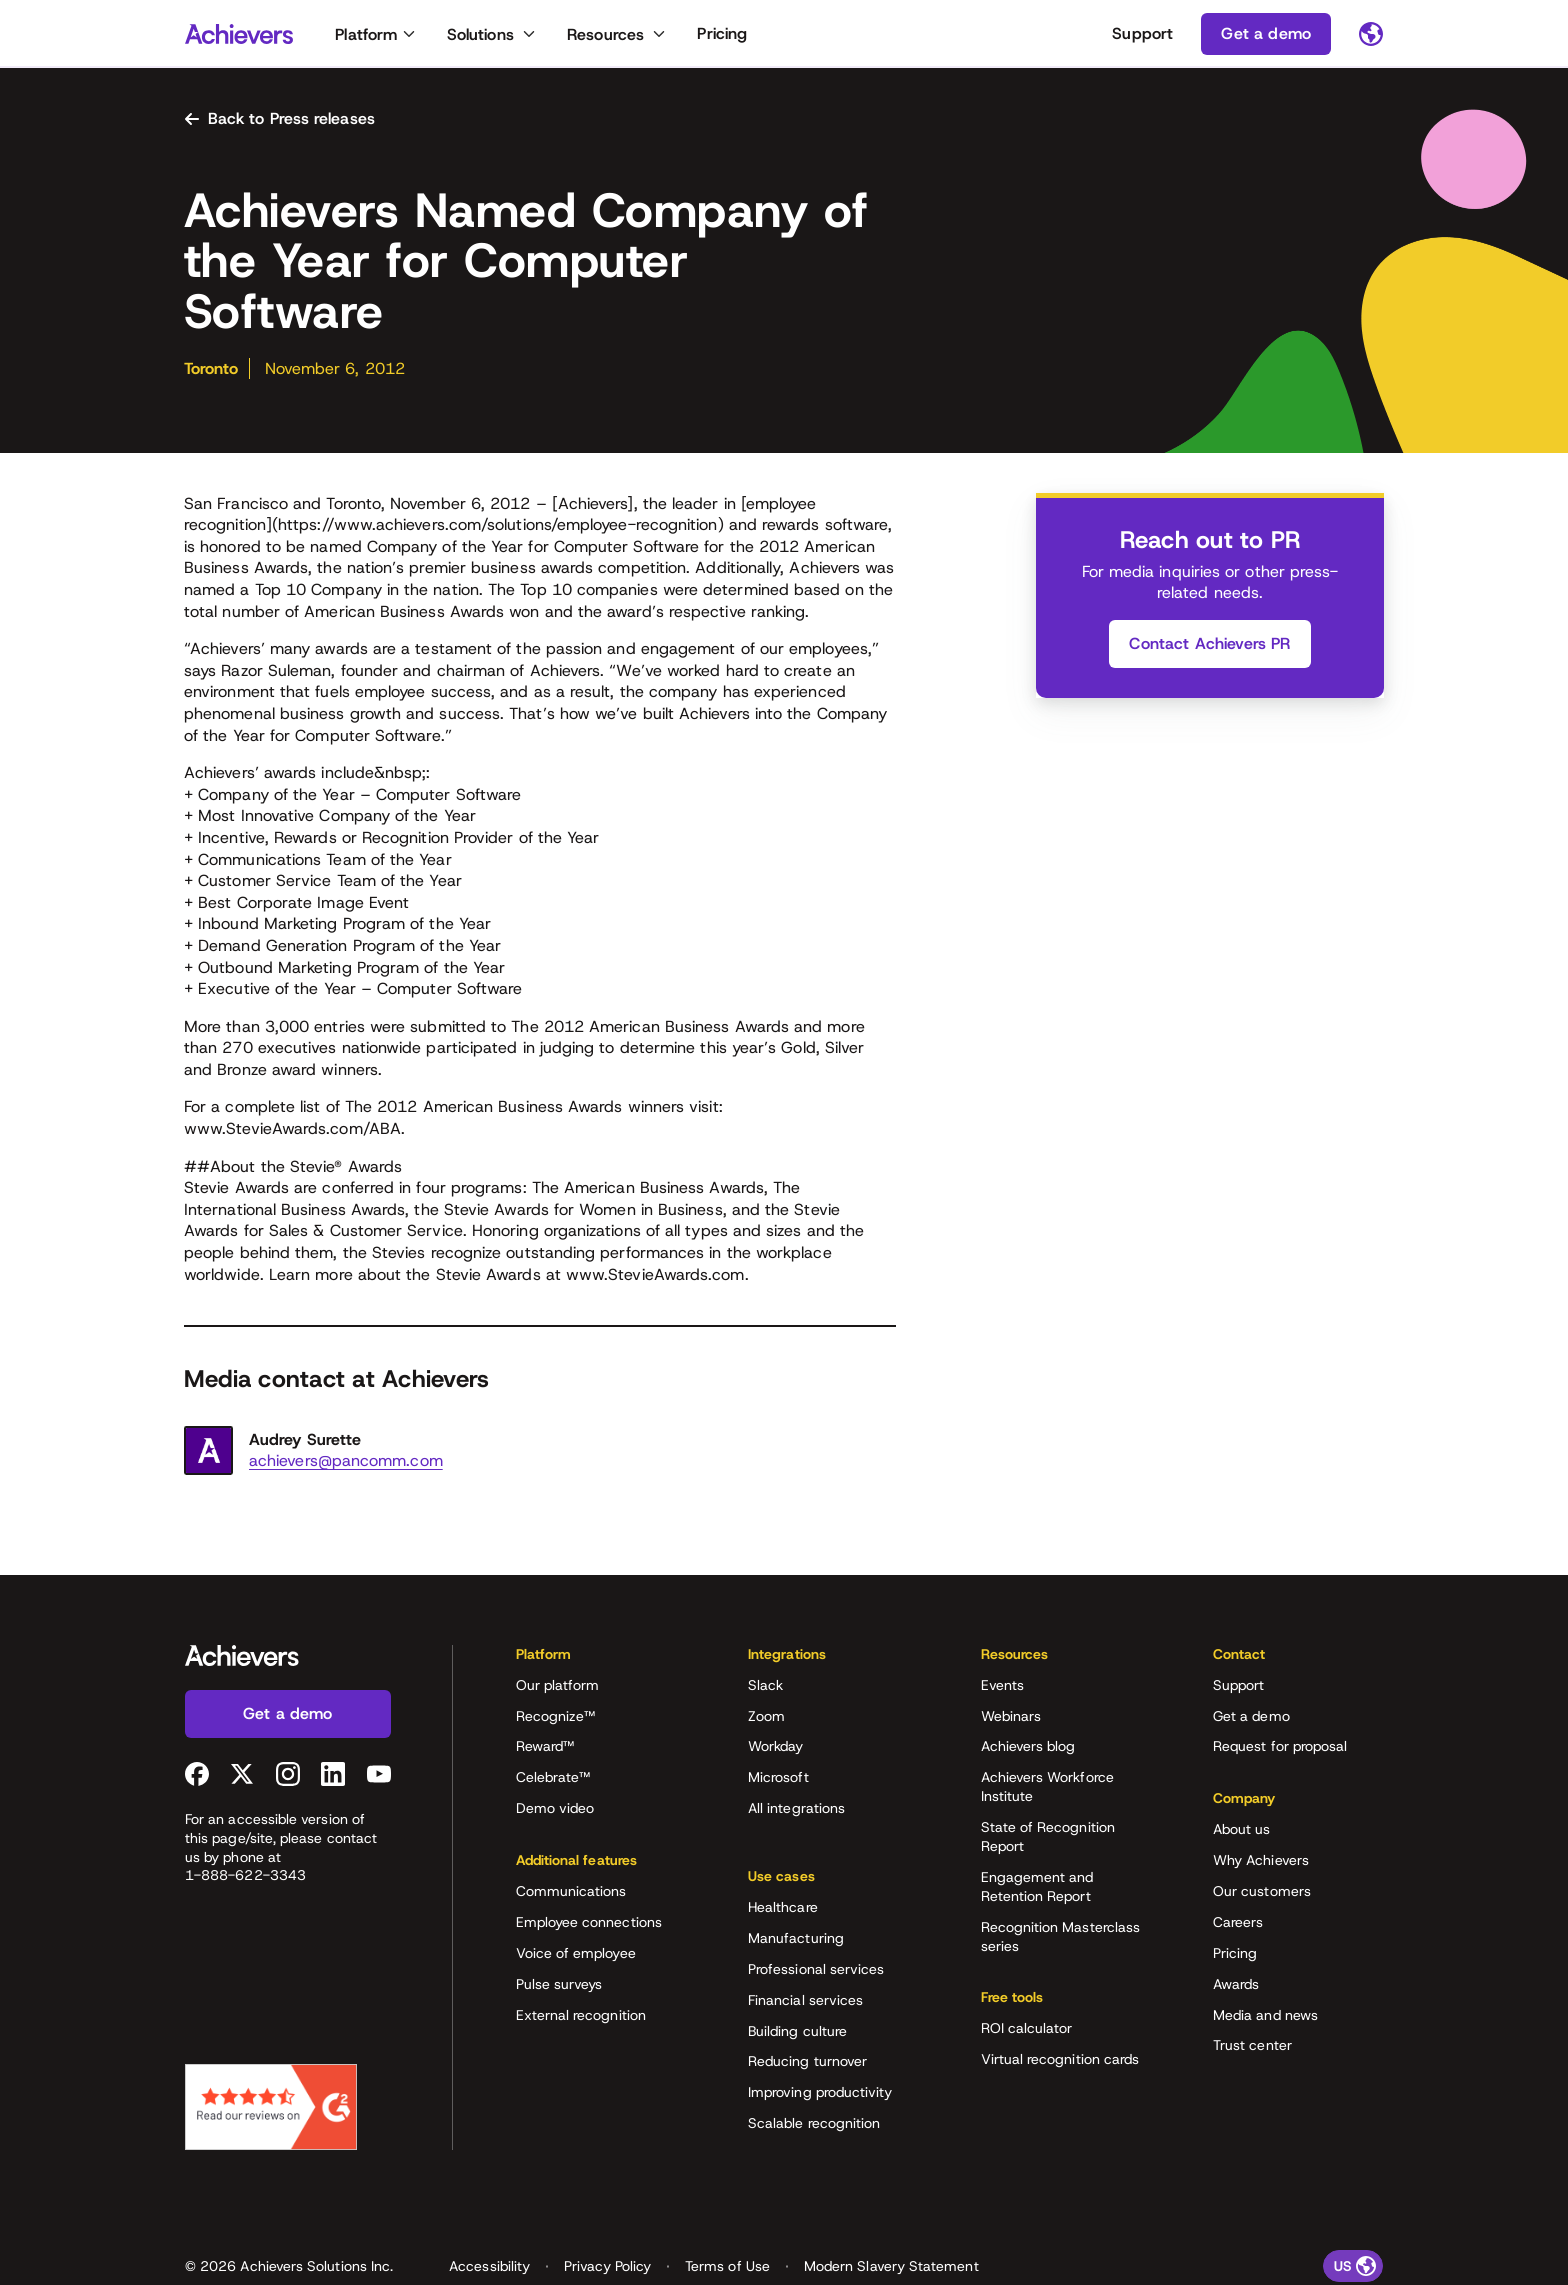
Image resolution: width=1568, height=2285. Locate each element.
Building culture (797, 2019)
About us (1242, 1834)
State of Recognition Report (1048, 1841)
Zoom (766, 1720)
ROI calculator (1027, 2033)
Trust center (1252, 2050)
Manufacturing (796, 1927)
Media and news (1265, 2019)
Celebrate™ (553, 1782)
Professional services (816, 1957)
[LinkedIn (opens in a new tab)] (333, 1778)
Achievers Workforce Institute (1047, 1791)
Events (1002, 1689)
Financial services (805, 1988)
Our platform (558, 1689)
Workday (776, 1751)
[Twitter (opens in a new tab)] (242, 1778)
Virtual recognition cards (1060, 2064)
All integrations (796, 1813)
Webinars (1011, 1720)
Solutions (480, 34)
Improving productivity (820, 2081)
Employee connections (589, 1927)
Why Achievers (1261, 1865)
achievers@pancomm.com (346, 1465)
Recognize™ (556, 1720)
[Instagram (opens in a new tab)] (288, 1778)
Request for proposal (1280, 1751)
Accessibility (489, 2238)
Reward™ (545, 1751)
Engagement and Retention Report (1037, 1891)
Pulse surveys (559, 1988)
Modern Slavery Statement (891, 2238)
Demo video (555, 1813)
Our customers (1262, 1896)
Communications (571, 1896)
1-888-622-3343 (245, 1880)
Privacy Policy (607, 2238)
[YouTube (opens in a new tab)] (379, 1778)
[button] (601, 1664)
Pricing (722, 33)
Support (1142, 33)
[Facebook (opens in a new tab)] (197, 1778)
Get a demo (1251, 1720)
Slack (765, 1689)
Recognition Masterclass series (1061, 1940)
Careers (1238, 1927)
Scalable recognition (814, 2112)
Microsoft (778, 1782)
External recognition (581, 2019)
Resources (605, 34)
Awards (1236, 1988)
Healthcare (783, 1896)
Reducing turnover (807, 2050)
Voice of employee (576, 1957)
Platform (366, 34)
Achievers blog (1028, 1751)
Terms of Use (727, 2238)
